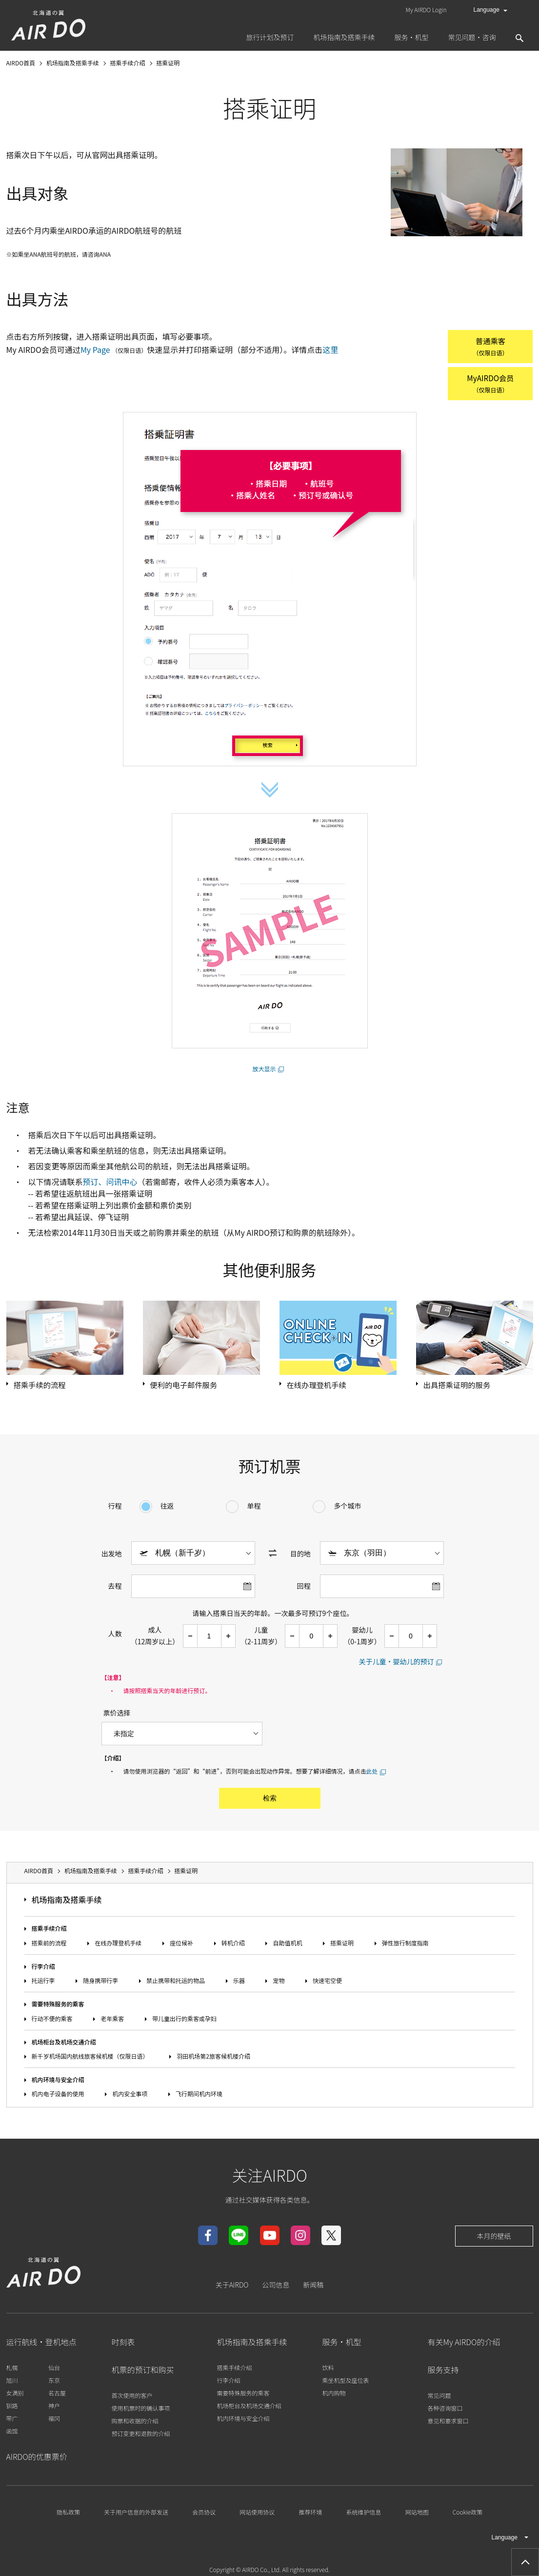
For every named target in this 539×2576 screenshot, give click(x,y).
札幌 (12, 2371)
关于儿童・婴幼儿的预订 (396, 1664)
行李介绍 (43, 1969)
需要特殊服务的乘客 (58, 2007)
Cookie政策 (467, 2515)
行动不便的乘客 (52, 2021)
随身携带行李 (100, 1984)
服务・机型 (341, 2345)
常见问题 (439, 2398)
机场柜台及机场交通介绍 (64, 2045)
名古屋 (57, 2396)
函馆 (12, 2434)
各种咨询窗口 (445, 2411)
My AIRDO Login (426, 9)
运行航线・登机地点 (41, 2345)
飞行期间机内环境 (199, 2097)
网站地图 (417, 2515)
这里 (330, 349)
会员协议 (204, 2515)
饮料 (328, 2371)
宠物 (278, 1984)
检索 (270, 1801)
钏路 (12, 2409)
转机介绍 (233, 1946)
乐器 (239, 1984)
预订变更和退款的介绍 (141, 2437)
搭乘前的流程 (49, 1946)
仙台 (54, 2371)
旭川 (12, 2383)
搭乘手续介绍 (49, 1931)
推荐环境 (310, 2515)
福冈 (54, 2421)
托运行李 (43, 1984)
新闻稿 (313, 2288)
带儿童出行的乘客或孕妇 (184, 2021)
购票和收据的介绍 (135, 2424)
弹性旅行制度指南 (405, 1946)
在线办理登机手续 (118, 1946)
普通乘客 (484, 346)
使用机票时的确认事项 (141, 2411)
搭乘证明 (342, 1946)
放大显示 (264, 1070)
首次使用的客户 (132, 2398)
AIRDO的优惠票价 (36, 2460)
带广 (12, 2421)
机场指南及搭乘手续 (67, 1903)
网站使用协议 (257, 2515)
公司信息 (275, 2288)
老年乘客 (112, 2021)
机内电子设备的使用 (58, 2097)
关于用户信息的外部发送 (136, 2515)
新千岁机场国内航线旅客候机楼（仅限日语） (90, 2059)
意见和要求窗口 (448, 2424)
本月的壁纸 (494, 2239)
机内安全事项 (129, 2097)
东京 (54, 2383)
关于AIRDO (232, 2288)
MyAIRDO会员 (484, 384)
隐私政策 (68, 2515)
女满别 (15, 2396)
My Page (95, 349)
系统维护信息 (363, 2515)
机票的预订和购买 (143, 2373)
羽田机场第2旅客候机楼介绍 (213, 2059)
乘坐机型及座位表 (345, 2383)
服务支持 (443, 2373)
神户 (54, 2409)
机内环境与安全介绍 (58, 2082)
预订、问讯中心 (110, 1184)
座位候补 (181, 1946)
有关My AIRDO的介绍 (464, 2345)
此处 (372, 1774)
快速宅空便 (327, 1984)
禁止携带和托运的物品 (175, 1984)
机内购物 (334, 2396)
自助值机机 (287, 1946)
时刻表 (123, 2345)
